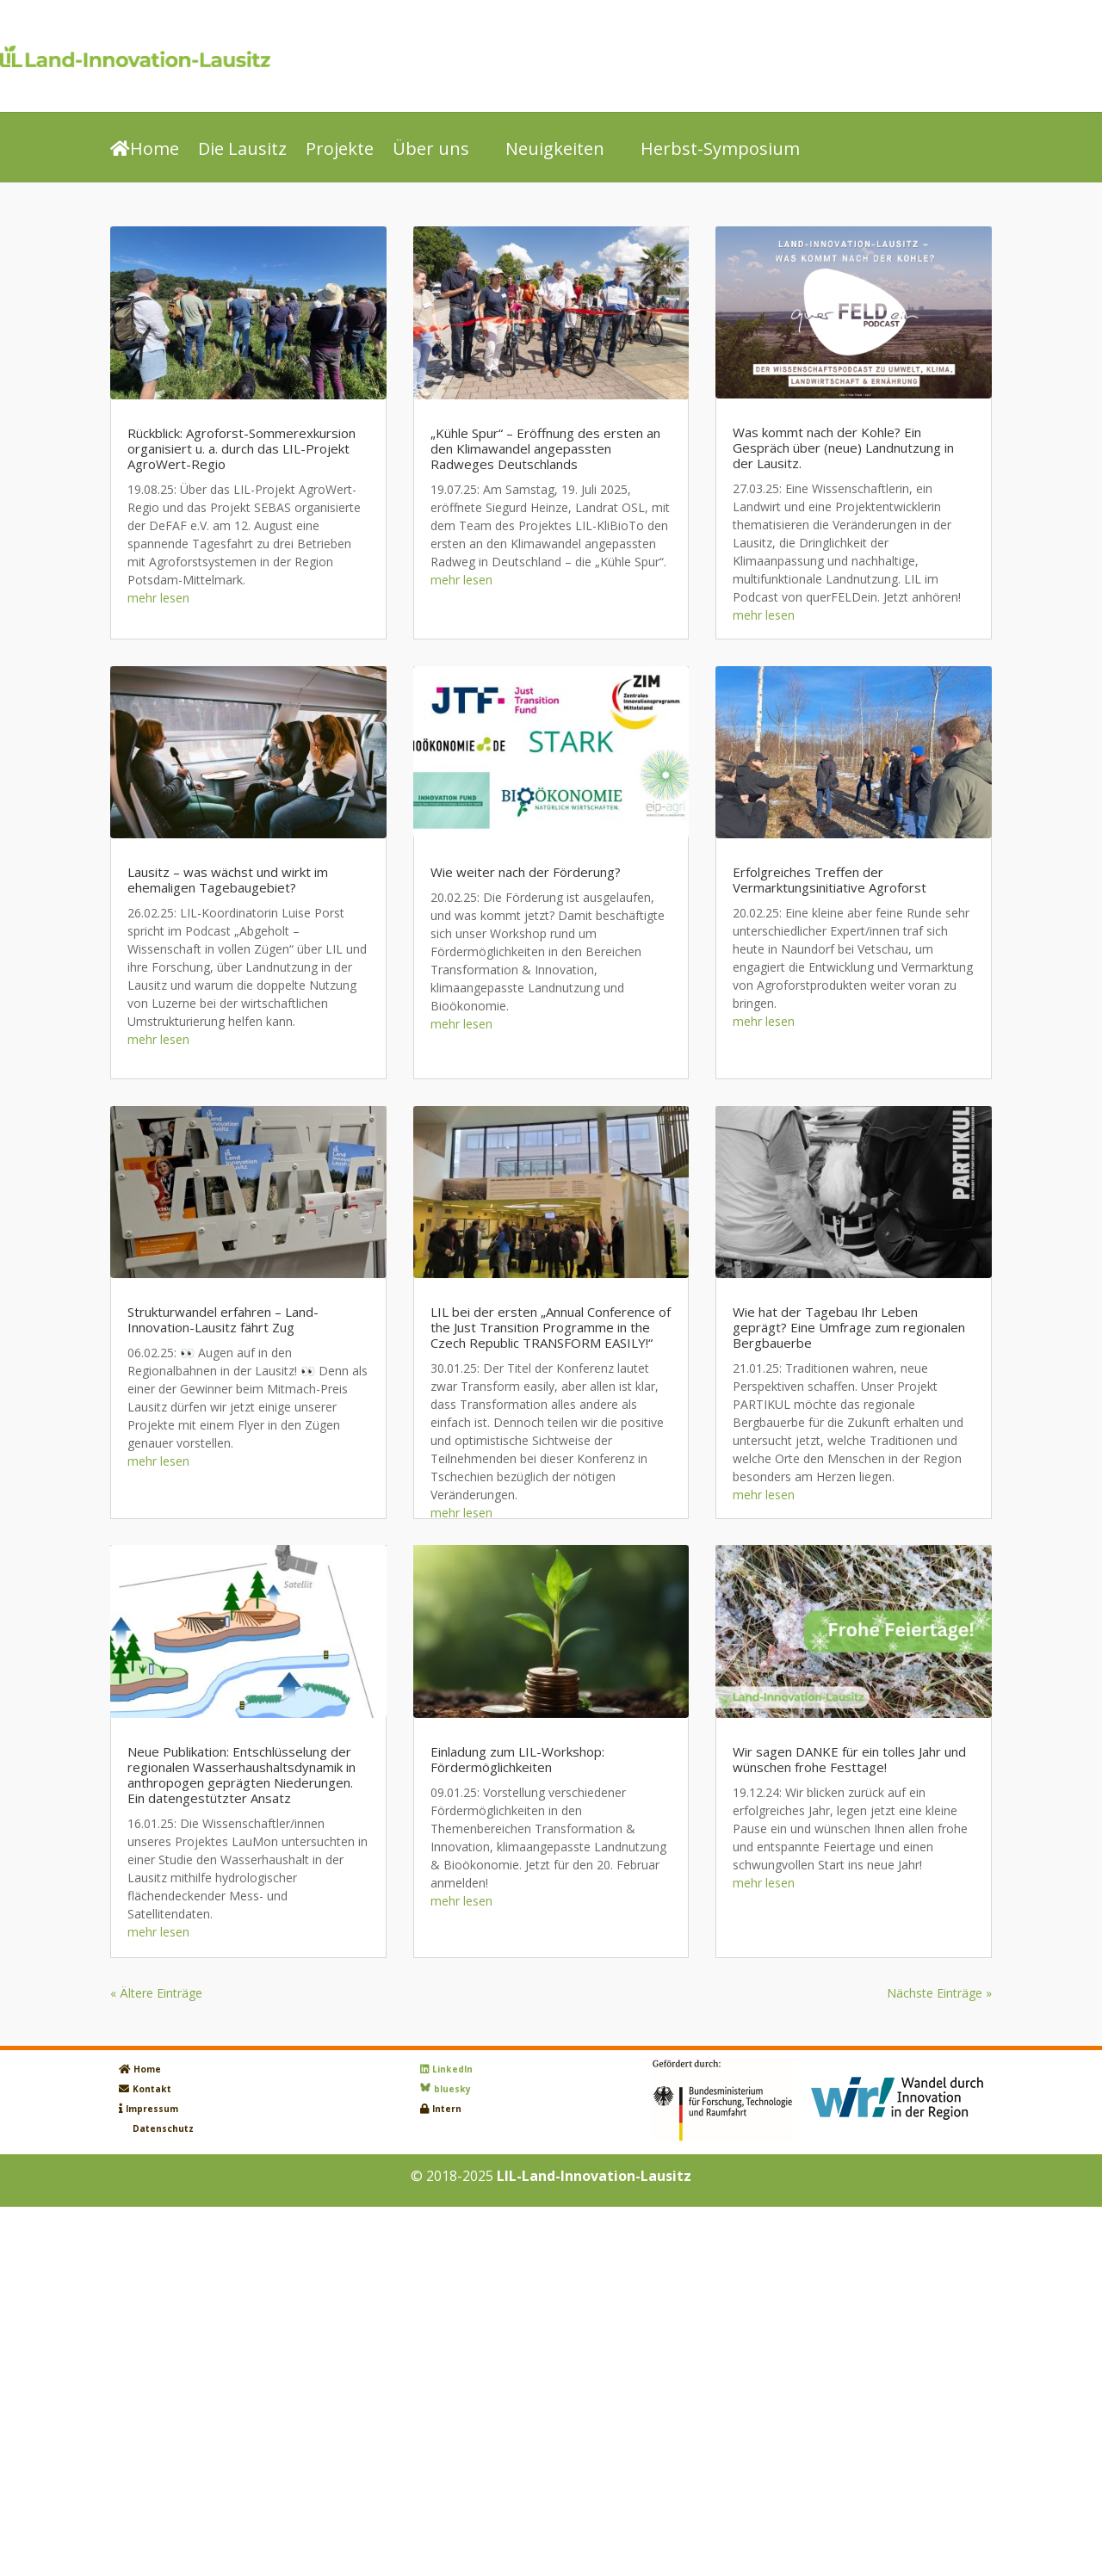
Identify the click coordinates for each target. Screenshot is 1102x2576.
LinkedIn (452, 2069)
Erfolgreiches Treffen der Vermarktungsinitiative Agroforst (829, 879)
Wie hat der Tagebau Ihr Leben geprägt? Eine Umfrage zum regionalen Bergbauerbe (849, 1327)
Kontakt (152, 2089)
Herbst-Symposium (720, 150)
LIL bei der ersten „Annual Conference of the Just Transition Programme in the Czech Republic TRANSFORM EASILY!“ (550, 1327)
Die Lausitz (242, 150)
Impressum (152, 2109)
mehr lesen (158, 598)
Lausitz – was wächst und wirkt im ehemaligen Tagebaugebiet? (227, 879)
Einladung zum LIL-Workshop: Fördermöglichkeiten (517, 1759)
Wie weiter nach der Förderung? (525, 871)
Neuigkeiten (554, 150)
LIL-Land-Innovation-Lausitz (594, 2175)
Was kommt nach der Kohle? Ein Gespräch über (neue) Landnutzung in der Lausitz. (843, 447)
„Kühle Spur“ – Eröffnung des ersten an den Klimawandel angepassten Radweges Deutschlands (545, 448)
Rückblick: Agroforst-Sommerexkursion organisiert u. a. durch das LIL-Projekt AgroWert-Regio (241, 448)
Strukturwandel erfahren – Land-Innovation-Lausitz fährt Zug (223, 1319)
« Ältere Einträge (156, 1993)
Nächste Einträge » (939, 1993)
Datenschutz (163, 2128)
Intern (446, 2109)
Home (144, 150)
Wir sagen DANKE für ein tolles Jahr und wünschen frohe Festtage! (849, 1759)
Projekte (340, 150)
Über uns (431, 150)
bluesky (452, 2089)
